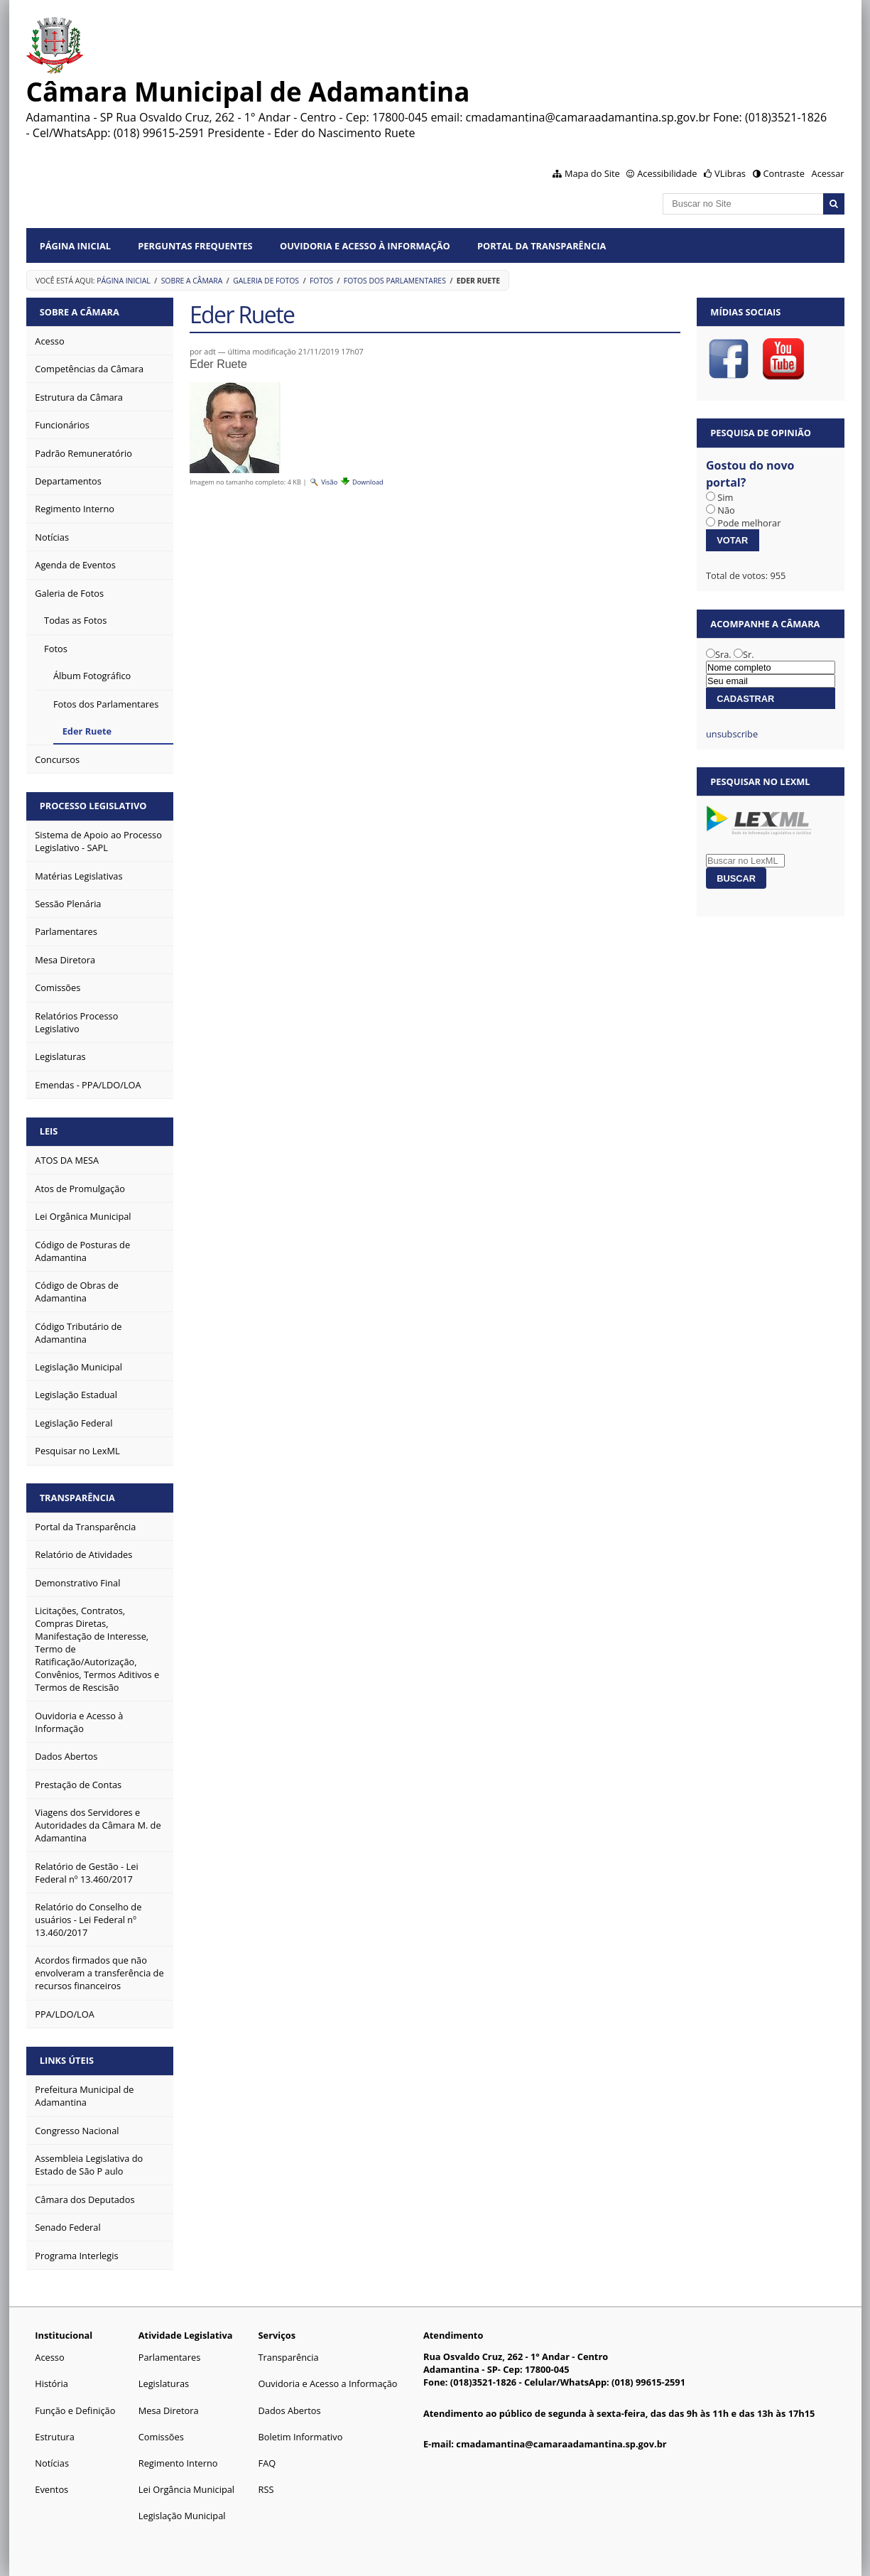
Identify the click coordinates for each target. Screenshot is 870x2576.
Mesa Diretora (168, 2410)
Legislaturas (163, 2383)
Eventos (51, 2489)
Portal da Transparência (541, 245)
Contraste (783, 173)
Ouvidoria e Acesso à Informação (365, 245)
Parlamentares (169, 2357)
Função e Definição (75, 2410)
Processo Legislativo (93, 805)
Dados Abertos (290, 2410)
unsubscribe (732, 733)
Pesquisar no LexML (760, 781)
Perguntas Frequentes (195, 245)
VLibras (730, 173)
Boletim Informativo (301, 2436)
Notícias (52, 2463)
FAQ (267, 2463)
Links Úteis (67, 2060)
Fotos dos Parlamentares (395, 281)
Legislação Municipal (182, 2515)
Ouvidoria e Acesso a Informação (328, 2383)
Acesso (49, 2357)
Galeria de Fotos (266, 281)
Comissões (161, 2436)
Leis (49, 1131)
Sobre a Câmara (192, 281)
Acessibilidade (667, 173)
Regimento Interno (178, 2463)
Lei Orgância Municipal (186, 2489)
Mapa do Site (592, 173)
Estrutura (55, 2436)
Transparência (77, 1497)
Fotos (321, 281)
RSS (266, 2489)
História (51, 2383)
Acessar (828, 173)
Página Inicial (75, 245)
